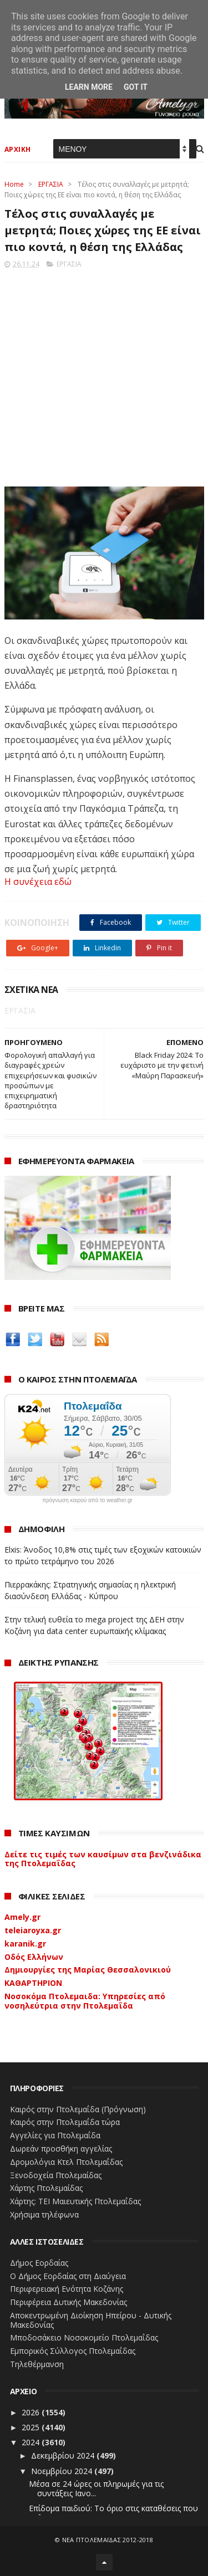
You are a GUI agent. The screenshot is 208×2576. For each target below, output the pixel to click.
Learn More (89, 87)
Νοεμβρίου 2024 (62, 2471)
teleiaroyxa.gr (32, 1930)
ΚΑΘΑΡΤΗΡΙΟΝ (33, 1983)
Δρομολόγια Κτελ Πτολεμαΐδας (66, 2162)
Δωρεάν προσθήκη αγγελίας (61, 2148)
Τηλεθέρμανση (37, 2364)
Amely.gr (22, 1917)
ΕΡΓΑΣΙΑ (50, 184)
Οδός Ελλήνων (33, 1957)
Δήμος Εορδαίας (39, 2262)
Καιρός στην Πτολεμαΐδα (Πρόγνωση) (78, 2109)
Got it (136, 87)
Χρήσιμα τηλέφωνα (44, 2214)
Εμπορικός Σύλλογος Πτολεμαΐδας (72, 2350)
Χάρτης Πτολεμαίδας (46, 2188)
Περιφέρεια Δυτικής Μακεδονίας (68, 2302)
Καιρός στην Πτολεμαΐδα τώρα (65, 2122)
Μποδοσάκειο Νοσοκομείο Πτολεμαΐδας (84, 2337)
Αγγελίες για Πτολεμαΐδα (55, 2135)
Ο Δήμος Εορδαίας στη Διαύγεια (68, 2276)
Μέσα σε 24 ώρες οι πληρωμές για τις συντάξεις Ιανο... (96, 2488)
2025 (32, 2427)
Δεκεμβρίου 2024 (64, 2455)
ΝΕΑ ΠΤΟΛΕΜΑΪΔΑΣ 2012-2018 (108, 2540)
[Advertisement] (104, 374)
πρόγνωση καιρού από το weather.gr (87, 1500)
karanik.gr (25, 1943)
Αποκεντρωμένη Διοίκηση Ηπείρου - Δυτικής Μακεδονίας (90, 2320)
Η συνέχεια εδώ (38, 881)
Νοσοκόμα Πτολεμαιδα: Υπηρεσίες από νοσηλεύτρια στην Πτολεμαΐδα (84, 2001)
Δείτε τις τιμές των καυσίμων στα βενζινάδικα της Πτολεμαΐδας (102, 1859)
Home (14, 184)
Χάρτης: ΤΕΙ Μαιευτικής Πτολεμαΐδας (75, 2201)
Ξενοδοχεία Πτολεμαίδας (56, 2175)
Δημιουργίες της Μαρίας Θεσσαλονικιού (87, 1969)
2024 (32, 2442)
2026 (32, 2412)
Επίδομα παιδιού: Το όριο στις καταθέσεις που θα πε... (113, 2513)
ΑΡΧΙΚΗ (17, 149)
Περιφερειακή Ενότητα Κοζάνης (66, 2288)
